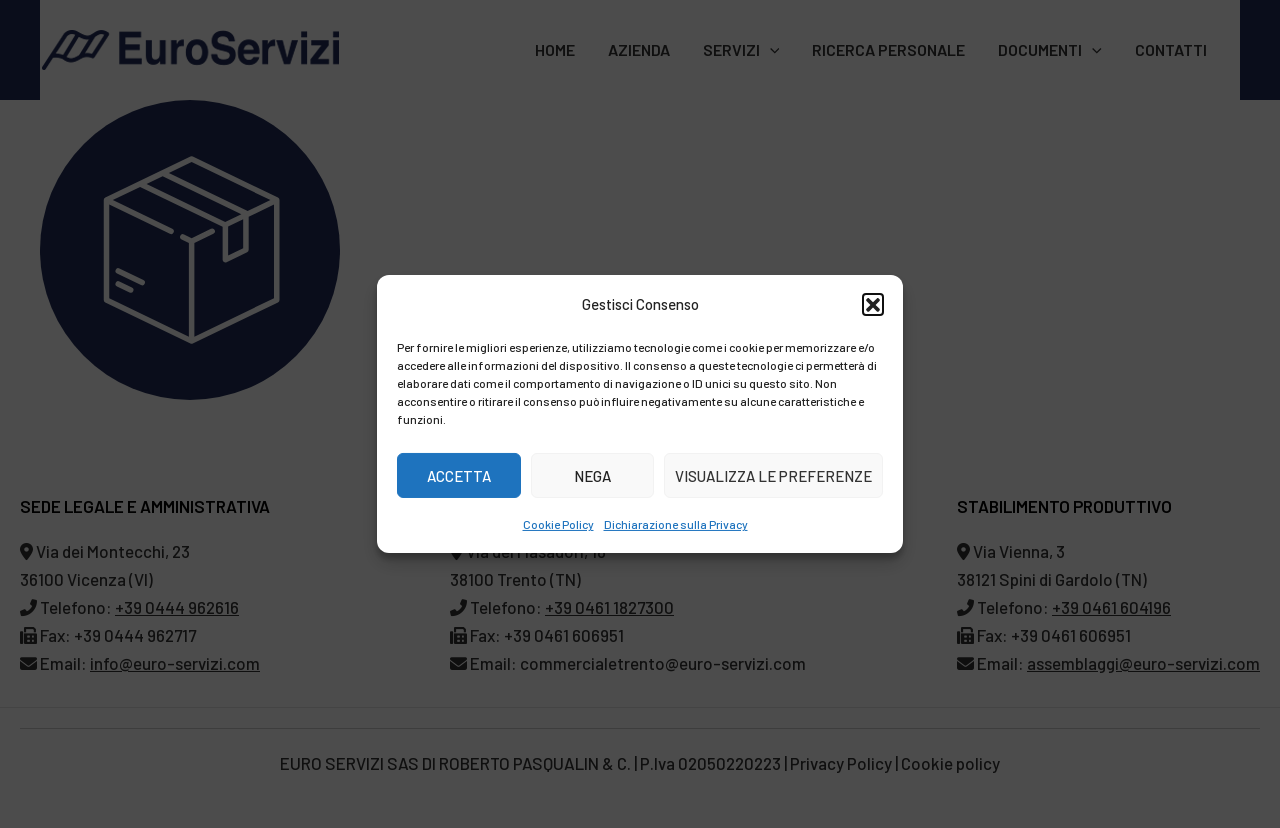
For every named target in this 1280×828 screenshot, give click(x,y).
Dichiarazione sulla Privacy (676, 524)
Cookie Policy (558, 524)
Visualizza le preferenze (773, 476)
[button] (873, 304)
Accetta (459, 476)
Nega (592, 476)
